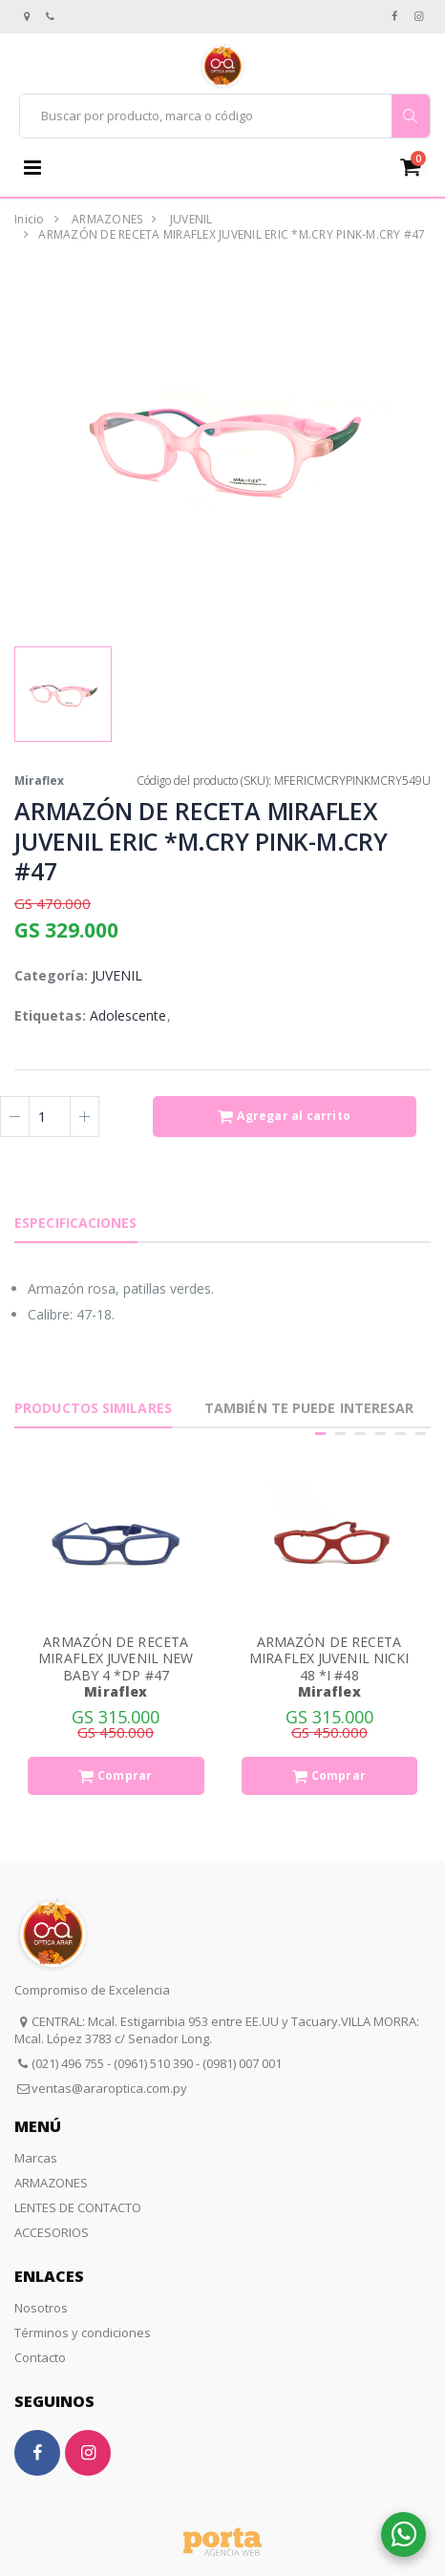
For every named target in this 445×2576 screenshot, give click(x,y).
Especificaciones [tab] (76, 1223)
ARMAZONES (107, 219)
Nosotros (41, 2307)
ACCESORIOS (51, 2232)
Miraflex (39, 780)
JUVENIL (191, 219)
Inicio (29, 219)
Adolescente (128, 1015)
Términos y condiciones (82, 2332)
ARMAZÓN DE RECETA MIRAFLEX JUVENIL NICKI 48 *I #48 (329, 1658)
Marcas (35, 2157)
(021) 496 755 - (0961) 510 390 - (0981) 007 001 (157, 2063)
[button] (417, 166)
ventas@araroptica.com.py (109, 2088)
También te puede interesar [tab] (309, 1408)
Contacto (40, 2357)
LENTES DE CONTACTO (77, 2207)
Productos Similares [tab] (93, 1408)
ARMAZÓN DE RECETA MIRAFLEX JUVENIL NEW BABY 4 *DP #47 (115, 1658)
